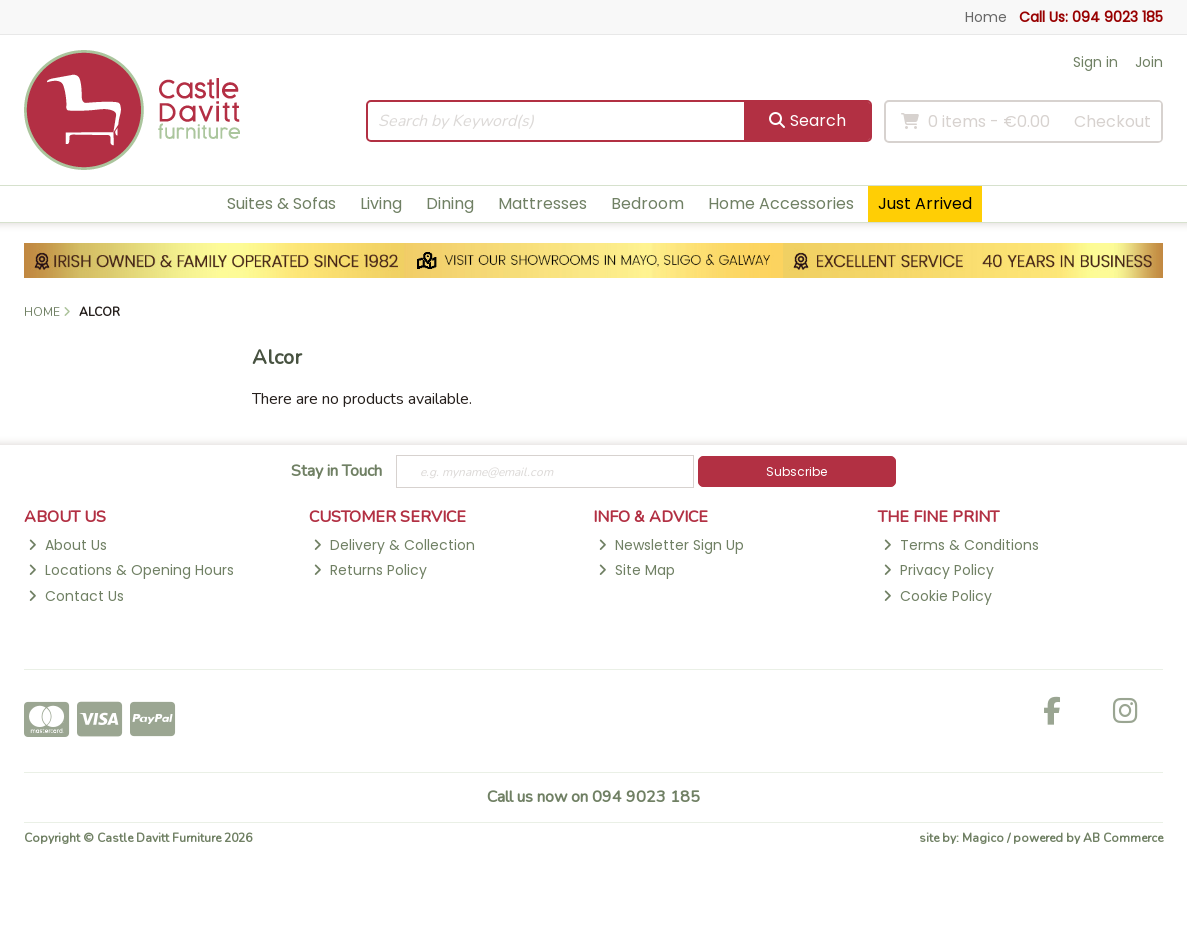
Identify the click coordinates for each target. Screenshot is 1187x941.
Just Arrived (925, 203)
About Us (67, 545)
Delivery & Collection (394, 545)
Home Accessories (781, 203)
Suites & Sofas (281, 203)
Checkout (1112, 121)
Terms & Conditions (961, 545)
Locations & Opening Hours (131, 570)
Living (381, 203)
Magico (983, 838)
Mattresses (542, 203)
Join (1149, 62)
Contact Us (76, 596)
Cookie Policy (937, 596)
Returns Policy (370, 570)
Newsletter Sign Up (671, 545)
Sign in (1095, 62)
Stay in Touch (336, 472)
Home (986, 17)
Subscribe (796, 471)
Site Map (636, 570)
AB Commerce (1123, 838)
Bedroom (647, 203)
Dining (450, 203)
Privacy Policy (938, 570)
